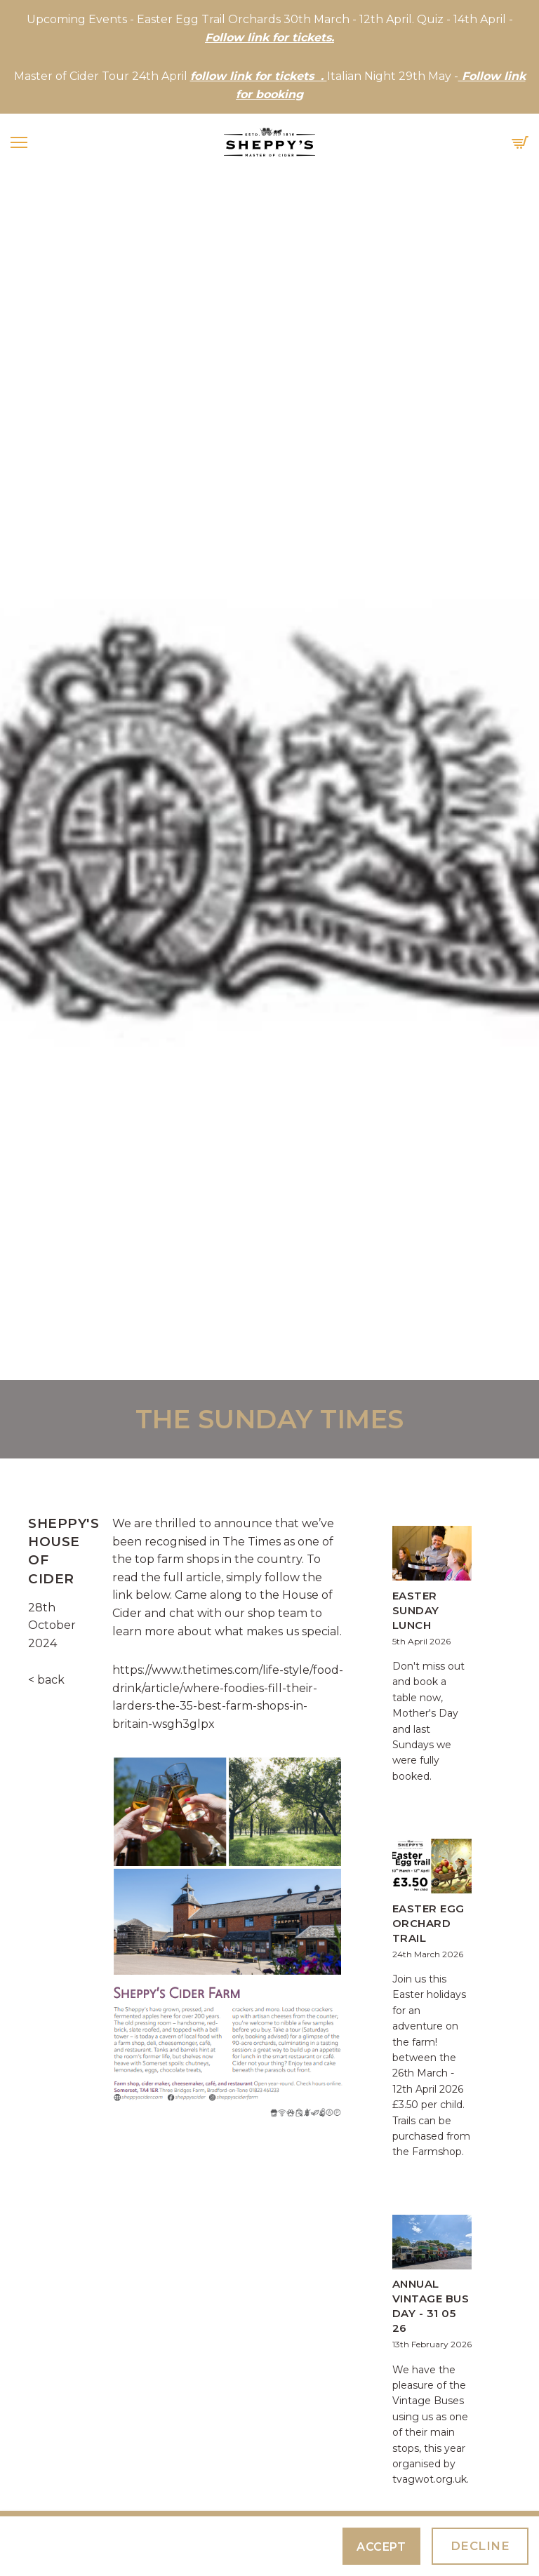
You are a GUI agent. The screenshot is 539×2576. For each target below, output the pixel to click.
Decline (480, 2546)
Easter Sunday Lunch (415, 1610)
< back (46, 1679)
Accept (381, 2547)
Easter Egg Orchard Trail (428, 1923)
